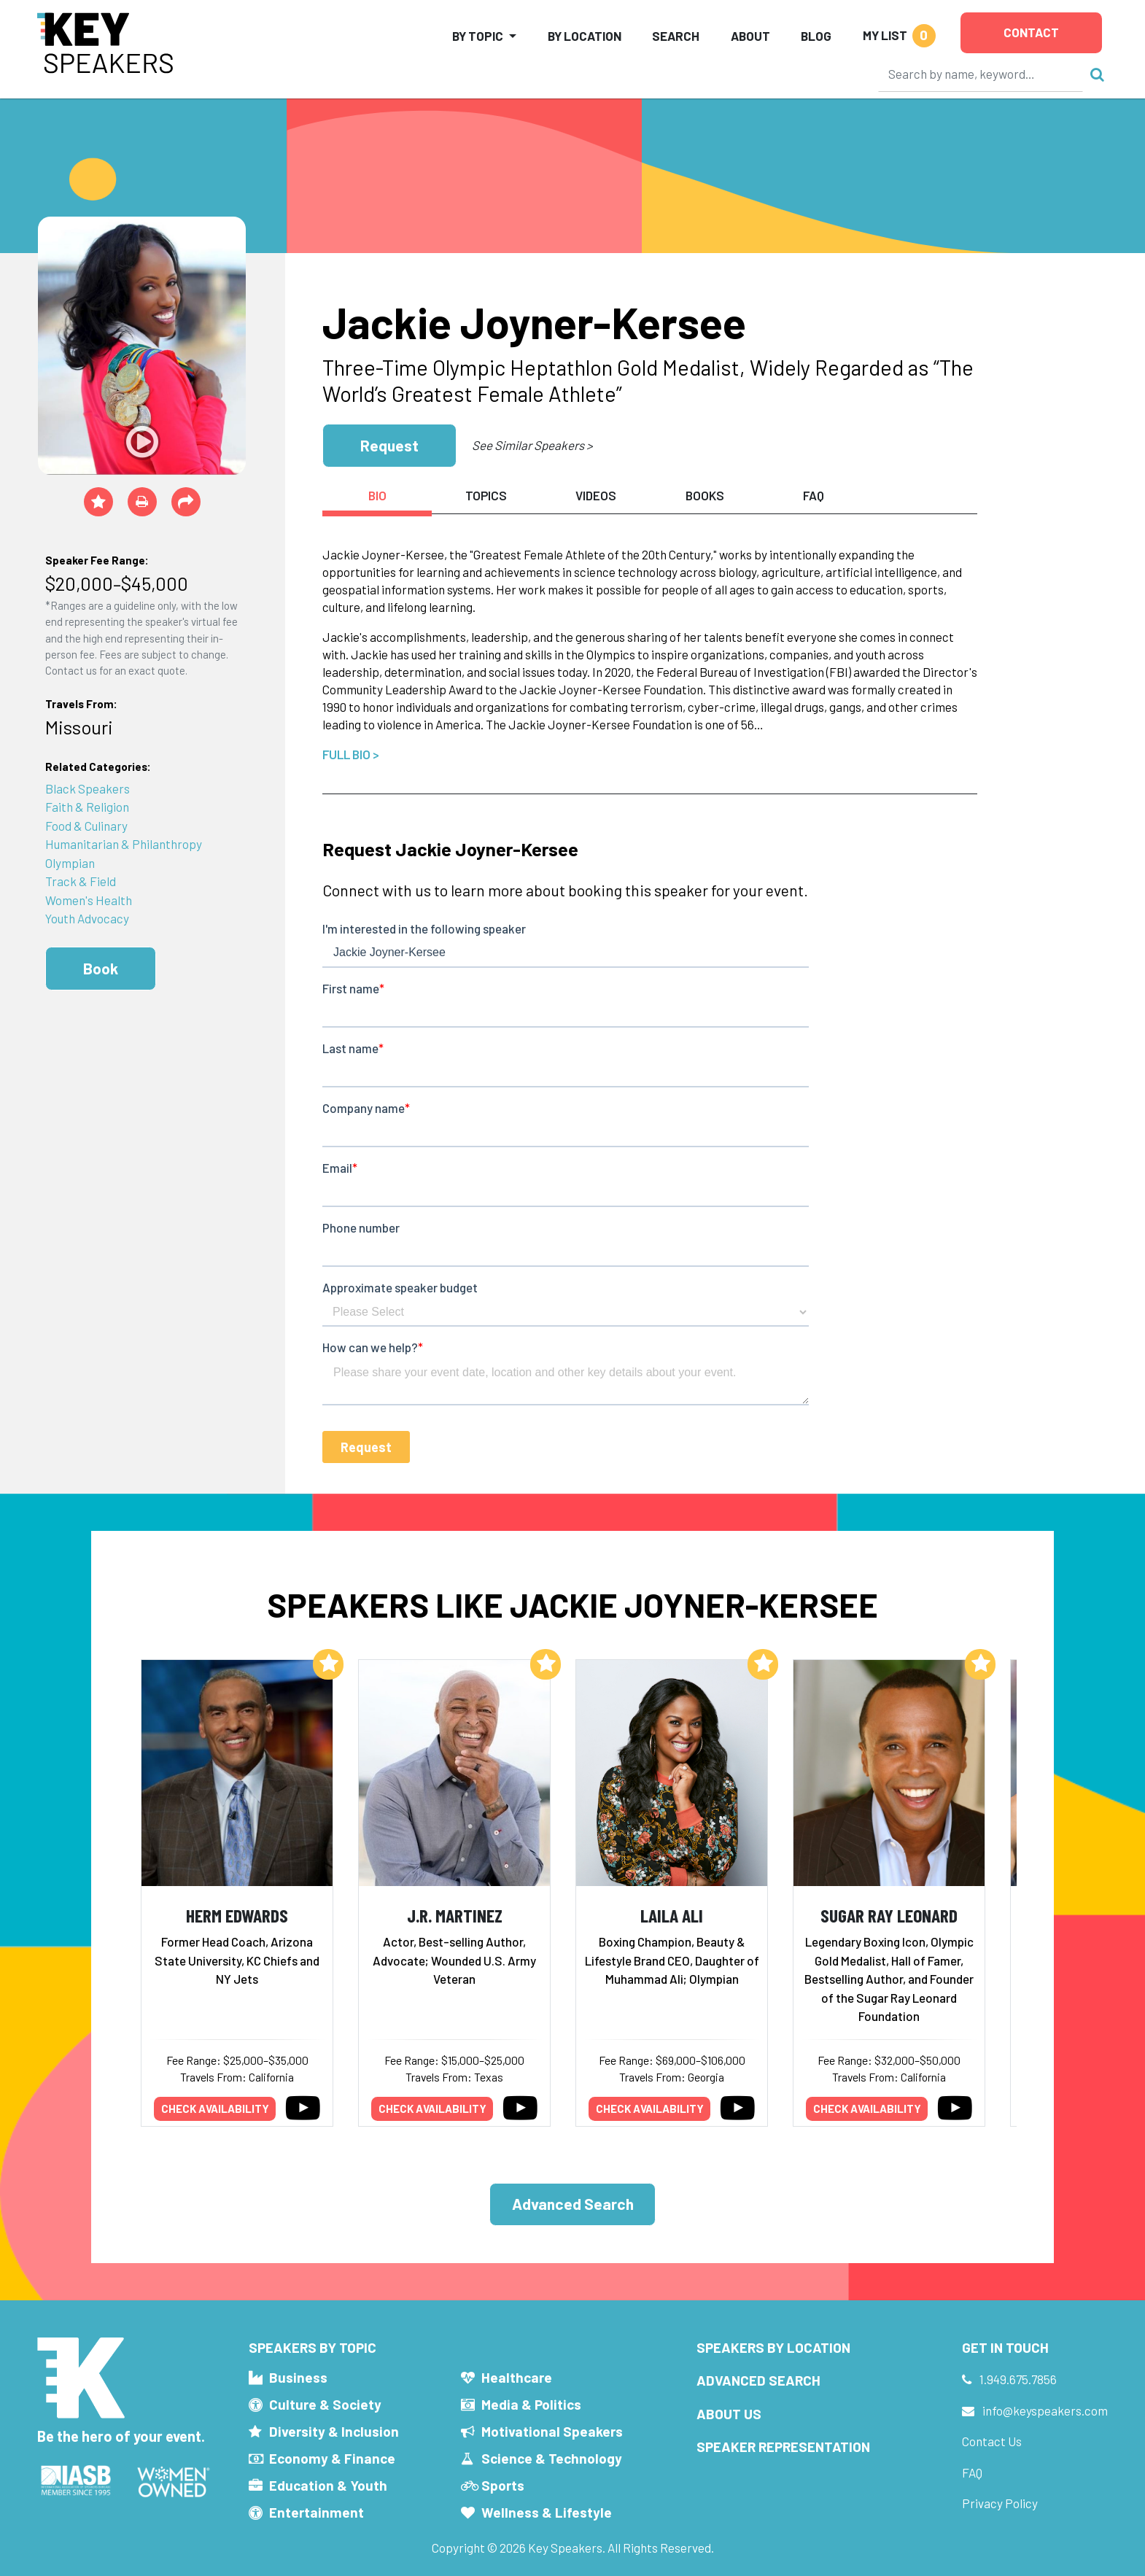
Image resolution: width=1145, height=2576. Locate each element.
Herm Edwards (237, 1915)
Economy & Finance (332, 2458)
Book (100, 968)
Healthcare (516, 2377)
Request (389, 445)
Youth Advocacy (87, 918)
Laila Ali (671, 1915)
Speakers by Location (773, 2347)
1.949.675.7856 (1018, 2379)
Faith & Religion (87, 806)
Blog (816, 35)
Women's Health (88, 900)
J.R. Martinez (454, 1915)
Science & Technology (551, 2458)
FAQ (972, 2472)
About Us (728, 2413)
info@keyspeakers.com (1045, 2410)
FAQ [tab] (813, 495)
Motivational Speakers (552, 2431)
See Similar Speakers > (532, 445)
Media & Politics (531, 2404)
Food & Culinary (86, 825)
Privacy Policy (1000, 2503)
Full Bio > (350, 754)
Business (298, 2377)
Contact (1031, 32)
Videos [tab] (595, 495)
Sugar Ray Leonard (889, 1915)
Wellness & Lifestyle (546, 2512)
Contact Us (992, 2441)
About (750, 35)
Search (675, 35)
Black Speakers (87, 788)
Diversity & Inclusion (334, 2431)
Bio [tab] (377, 495)
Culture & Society (325, 2404)
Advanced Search (573, 2204)
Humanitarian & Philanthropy (123, 844)
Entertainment (316, 2512)
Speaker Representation (783, 2446)
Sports (502, 2485)
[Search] (981, 73)
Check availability (215, 2108)
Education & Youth (328, 2485)
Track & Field (80, 881)
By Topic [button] (477, 35)
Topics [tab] (486, 495)
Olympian (70, 863)
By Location (584, 35)
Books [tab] (705, 495)
